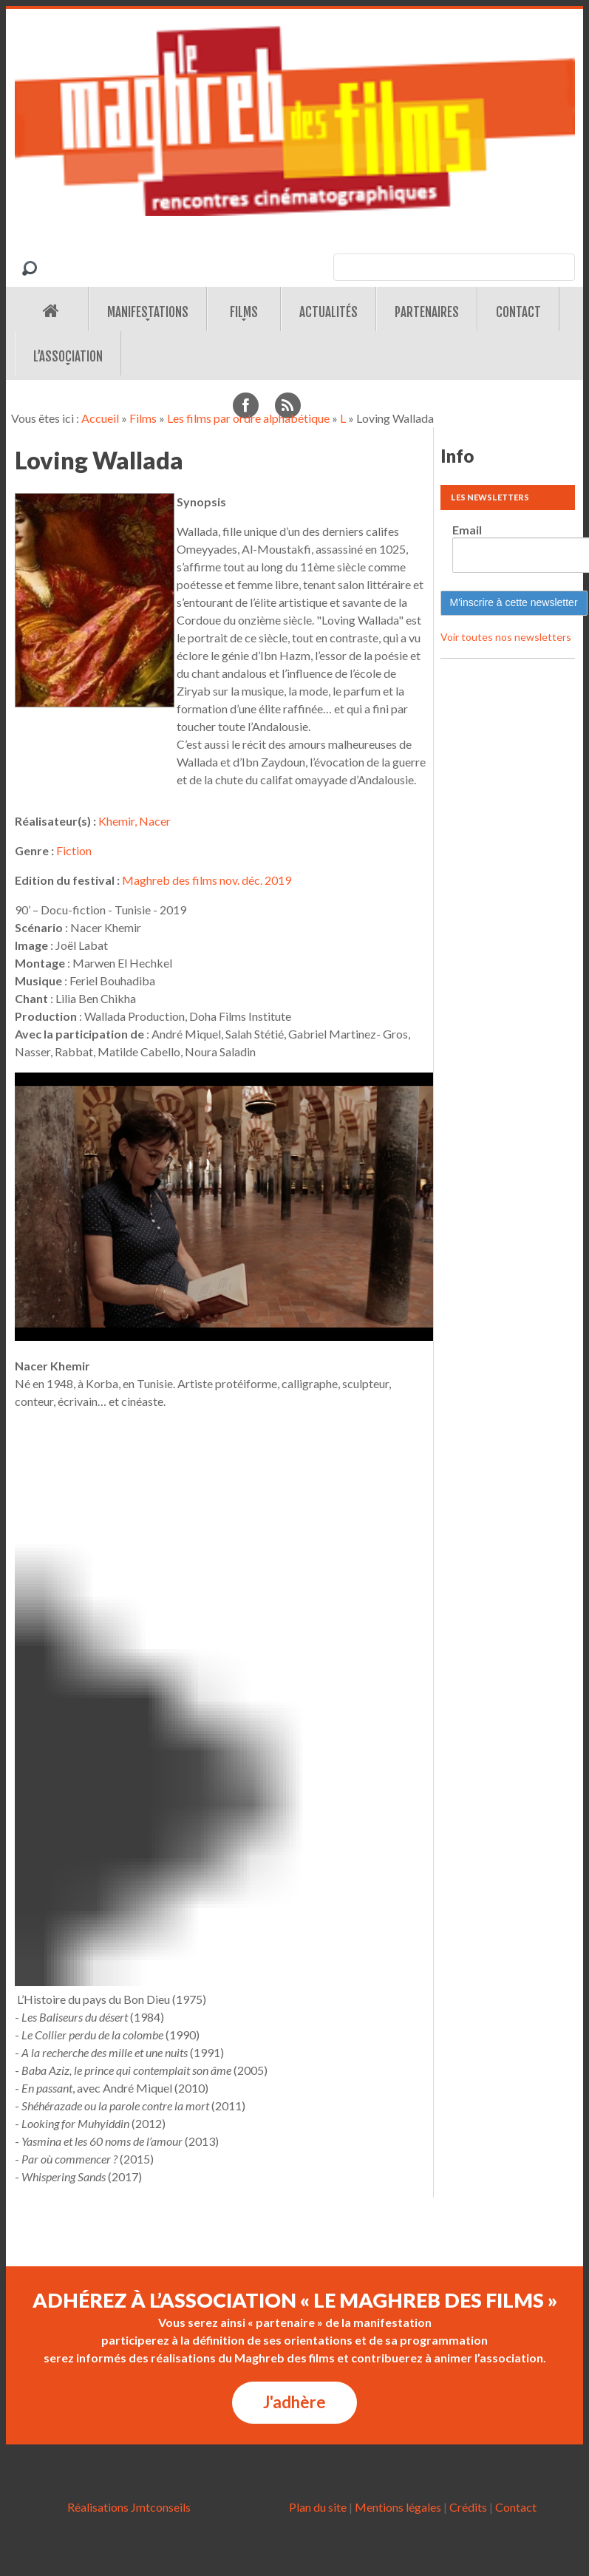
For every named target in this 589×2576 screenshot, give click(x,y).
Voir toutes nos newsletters (505, 637)
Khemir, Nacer (134, 821)
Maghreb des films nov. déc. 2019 (206, 880)
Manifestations (147, 312)
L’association (68, 356)
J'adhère (294, 2402)
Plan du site (318, 2507)
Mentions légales (398, 2507)
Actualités (328, 312)
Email (467, 530)
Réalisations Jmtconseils (129, 2507)
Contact (518, 312)
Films (244, 312)
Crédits (468, 2507)
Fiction (74, 850)
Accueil (100, 418)
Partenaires (427, 312)
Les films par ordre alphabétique (248, 418)
